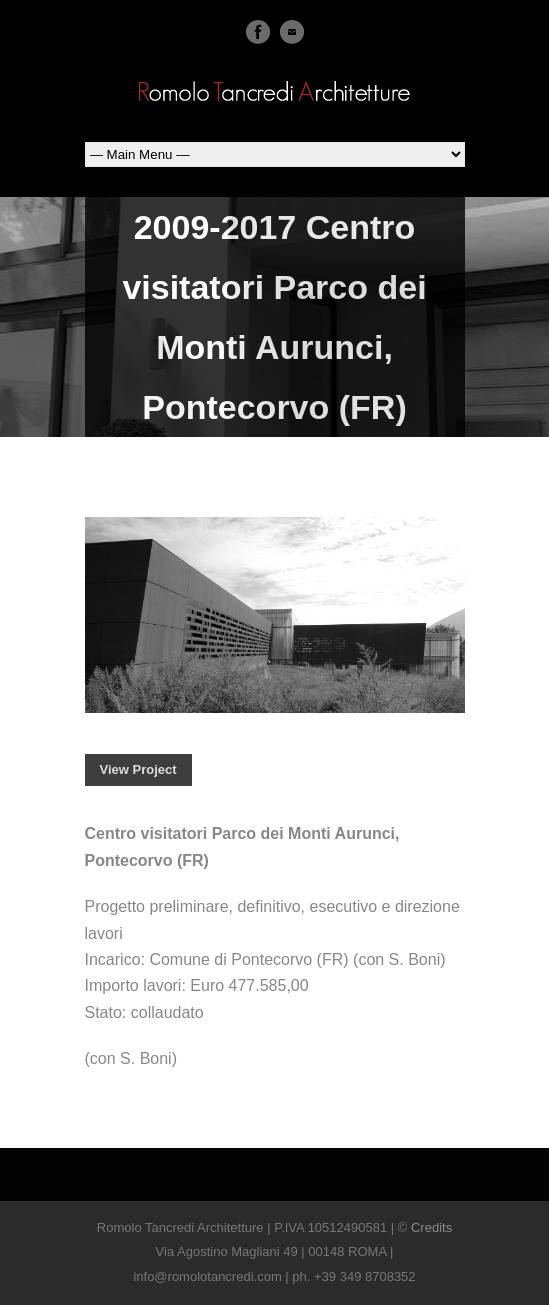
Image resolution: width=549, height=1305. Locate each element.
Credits (431, 1227)
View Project (138, 769)
